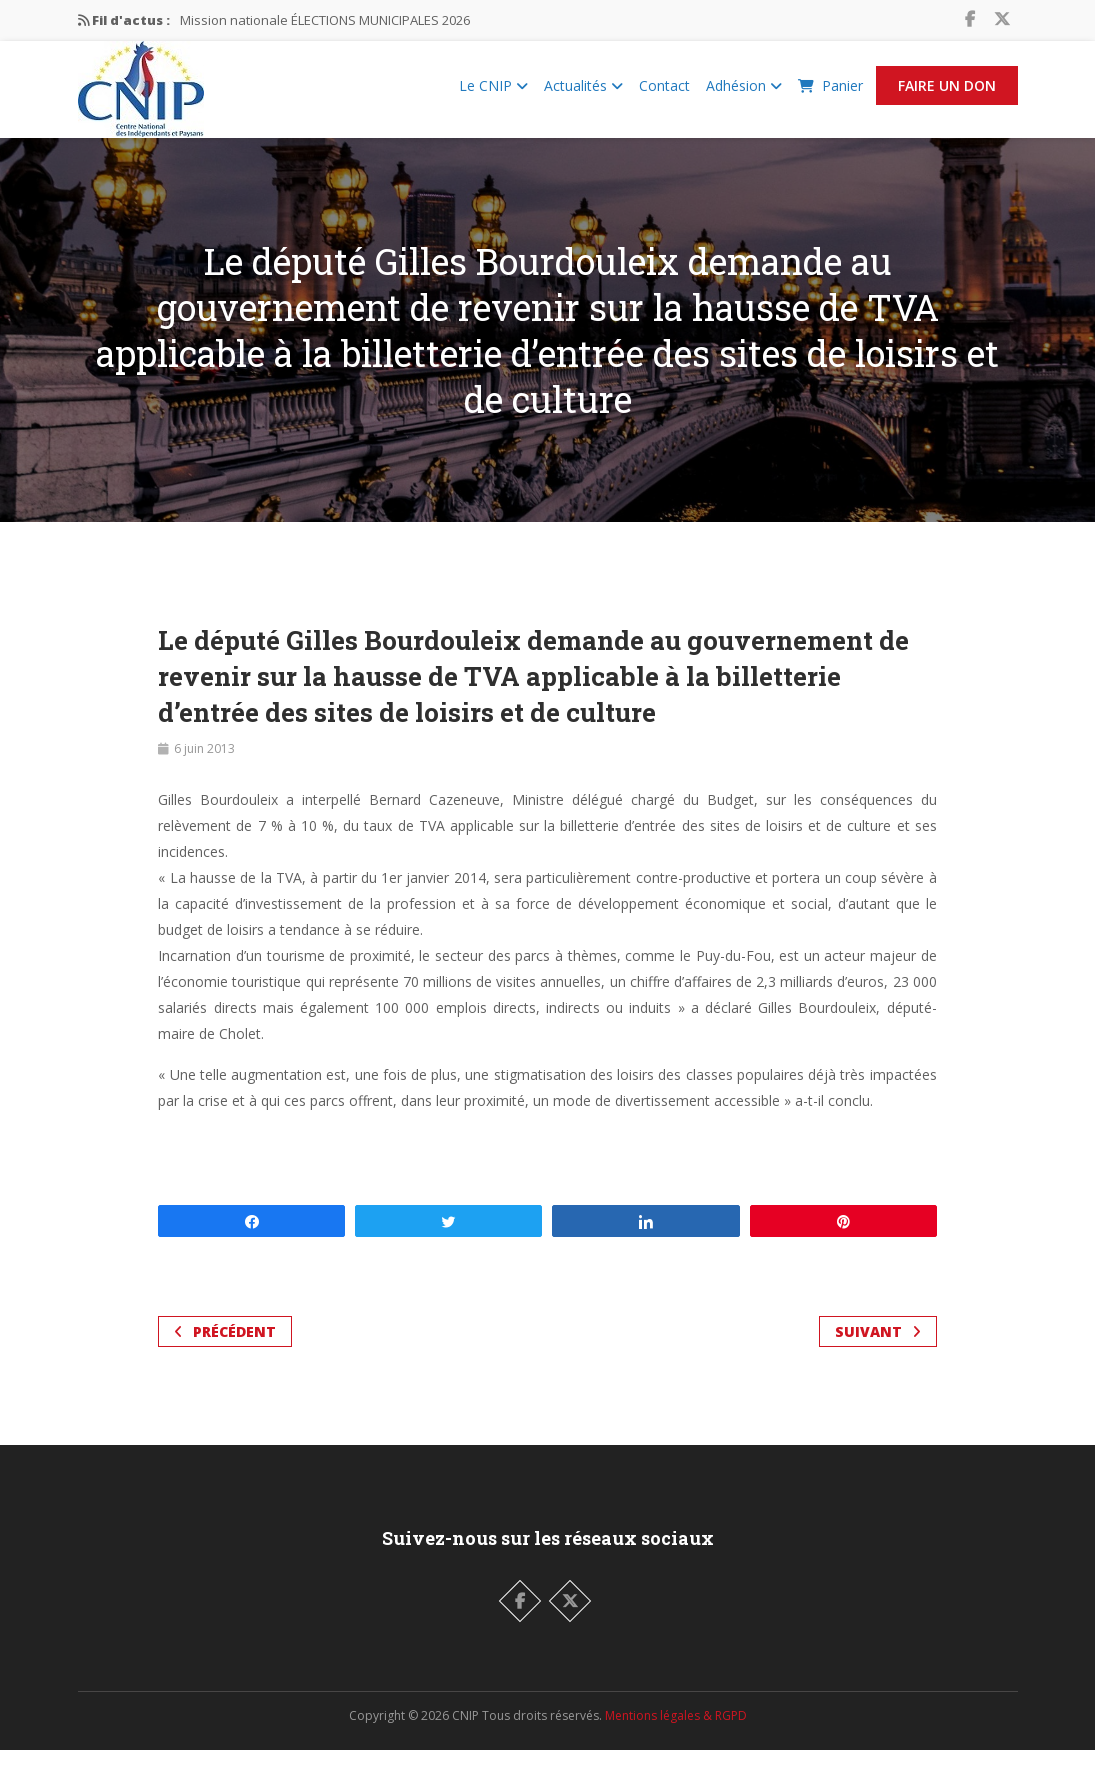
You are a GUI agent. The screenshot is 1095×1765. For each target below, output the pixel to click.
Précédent (225, 1346)
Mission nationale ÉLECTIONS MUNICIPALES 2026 (325, 20)
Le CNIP (493, 93)
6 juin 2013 (204, 763)
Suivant (878, 1346)
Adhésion (744, 93)
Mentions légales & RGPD (676, 1730)
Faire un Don (947, 93)
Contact (664, 93)
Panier (830, 93)
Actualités (583, 93)
